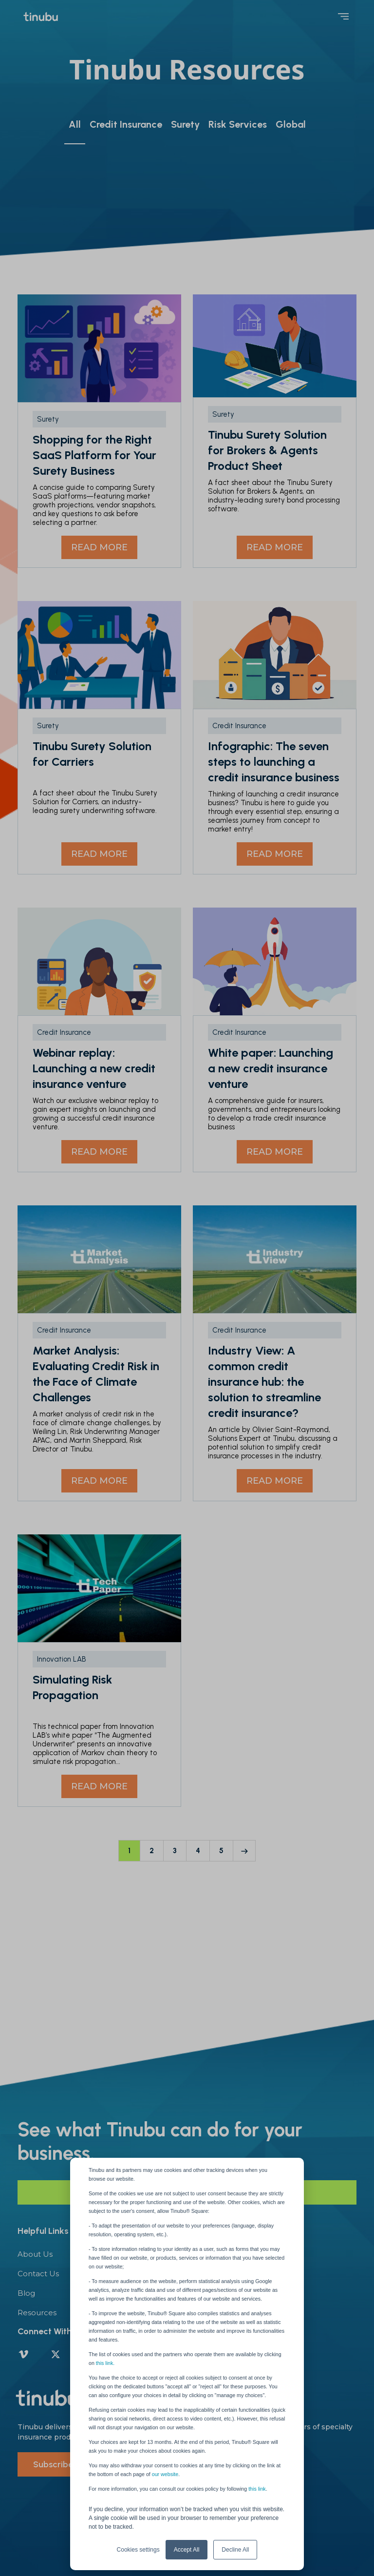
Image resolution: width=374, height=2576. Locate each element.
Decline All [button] (235, 2549)
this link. (105, 2363)
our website (165, 2474)
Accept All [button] (187, 2549)
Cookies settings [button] (138, 2549)
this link (257, 2489)
